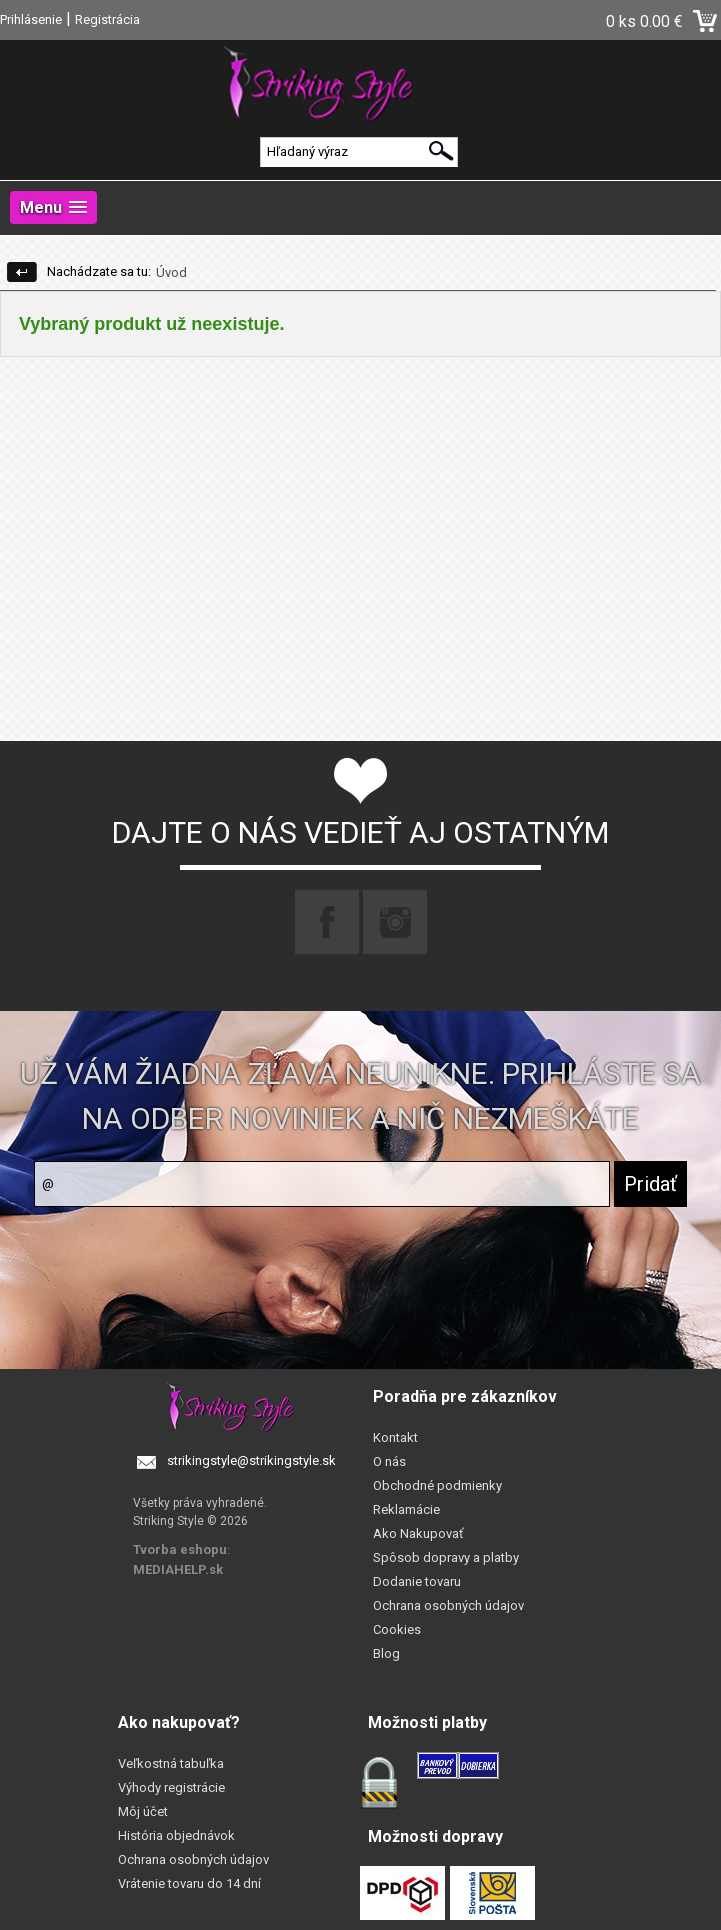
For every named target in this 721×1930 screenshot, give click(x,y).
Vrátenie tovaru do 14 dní (189, 1883)
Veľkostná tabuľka (171, 1763)
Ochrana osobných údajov (448, 1605)
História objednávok (176, 1835)
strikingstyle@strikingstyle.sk (251, 1460)
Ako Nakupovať (418, 1533)
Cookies (397, 1629)
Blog (386, 1653)
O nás (389, 1461)
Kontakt (395, 1437)
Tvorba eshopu (180, 1549)
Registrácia (107, 19)
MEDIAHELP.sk (178, 1569)
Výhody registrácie (171, 1787)
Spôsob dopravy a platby (446, 1557)
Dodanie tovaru (417, 1581)
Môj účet (143, 1811)
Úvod (171, 272)
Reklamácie (406, 1509)
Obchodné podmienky (437, 1485)
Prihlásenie (31, 19)
